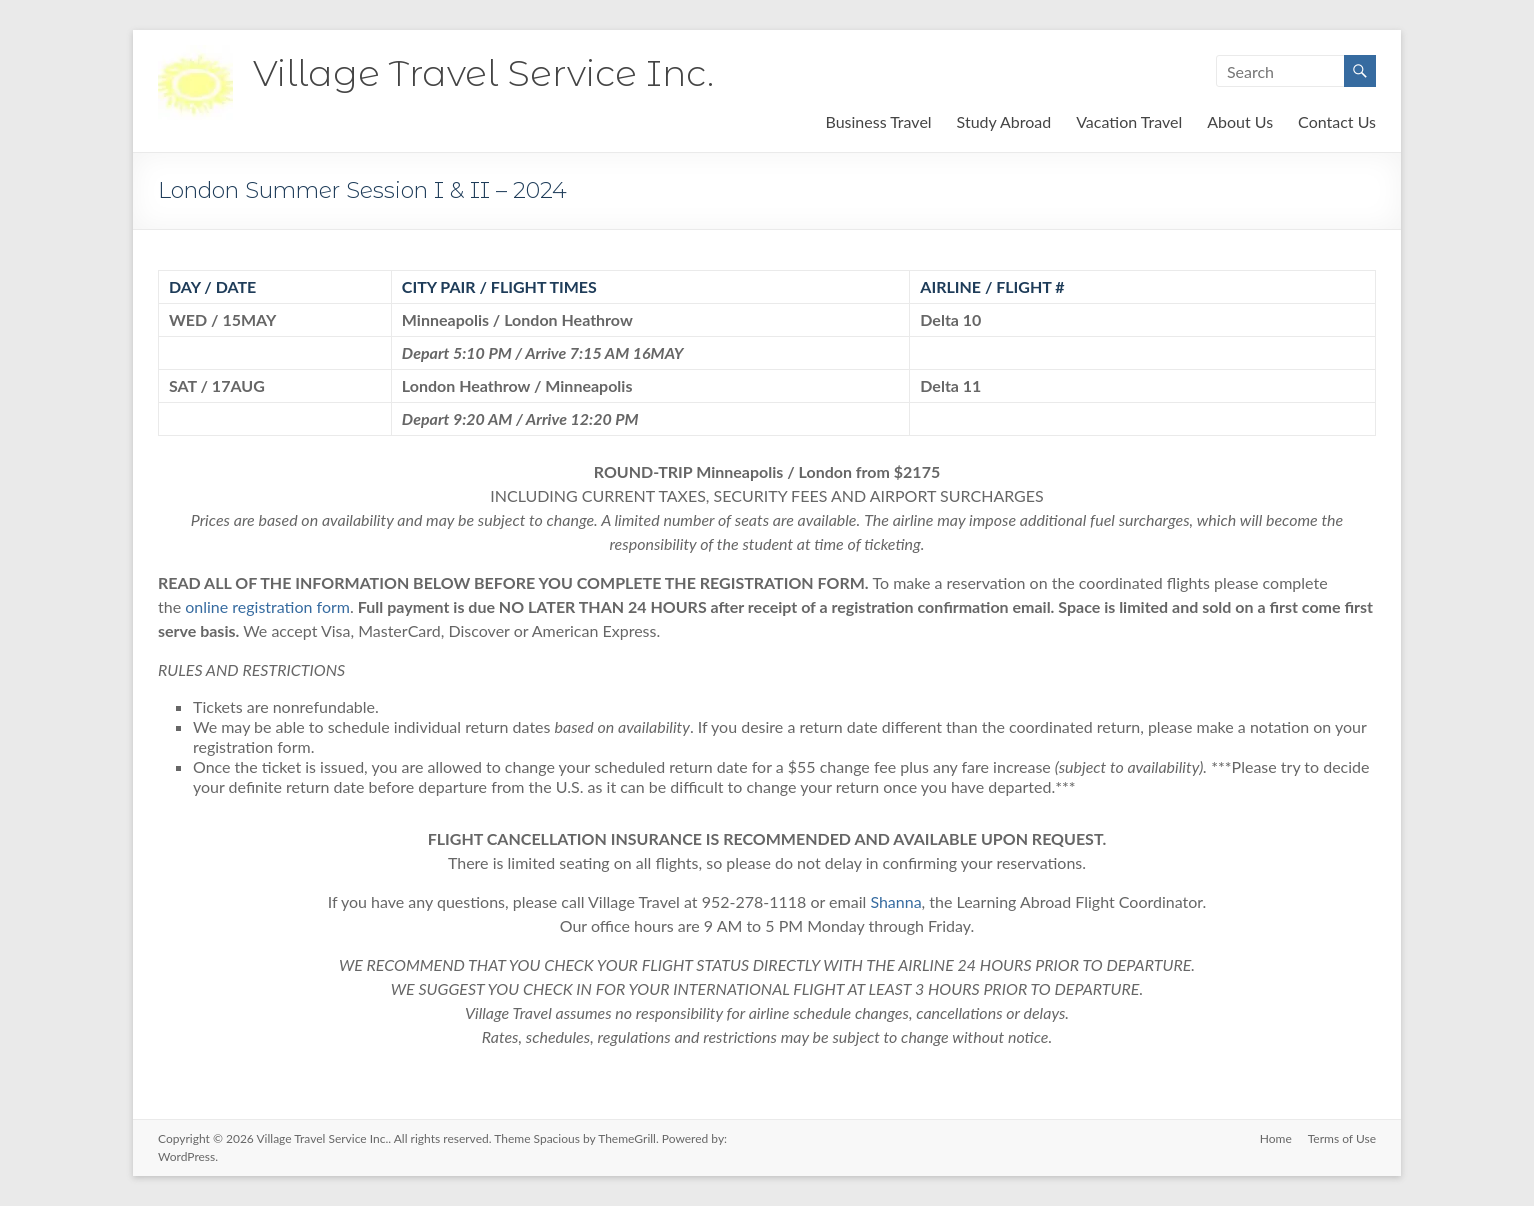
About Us (1240, 121)
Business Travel (878, 121)
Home (1276, 1138)
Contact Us (1337, 121)
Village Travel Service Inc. (483, 73)
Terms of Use (1342, 1138)
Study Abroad (1004, 121)
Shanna (895, 901)
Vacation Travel (1129, 121)
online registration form (267, 606)
